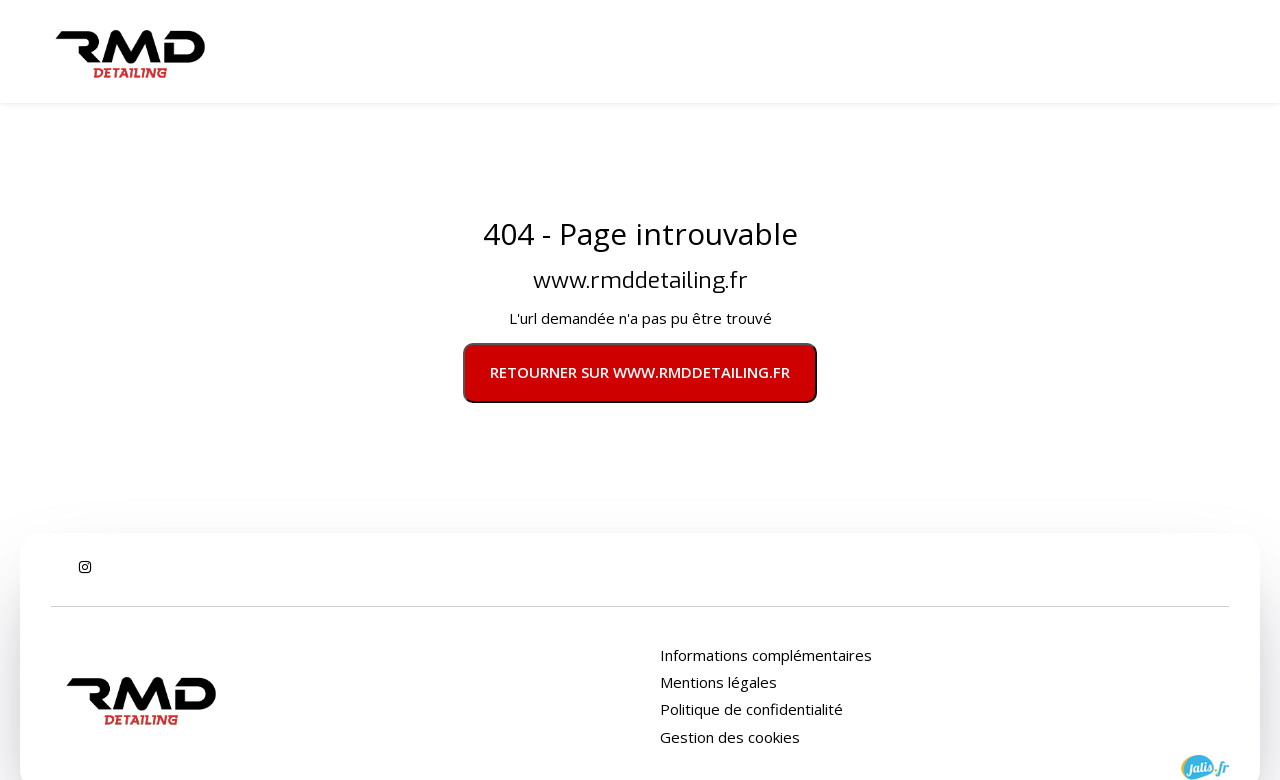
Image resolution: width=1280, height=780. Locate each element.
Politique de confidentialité (751, 709)
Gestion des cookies (730, 737)
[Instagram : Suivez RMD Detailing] (85, 567)
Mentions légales (718, 682)
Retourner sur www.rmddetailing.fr (640, 372)
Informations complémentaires (766, 655)
